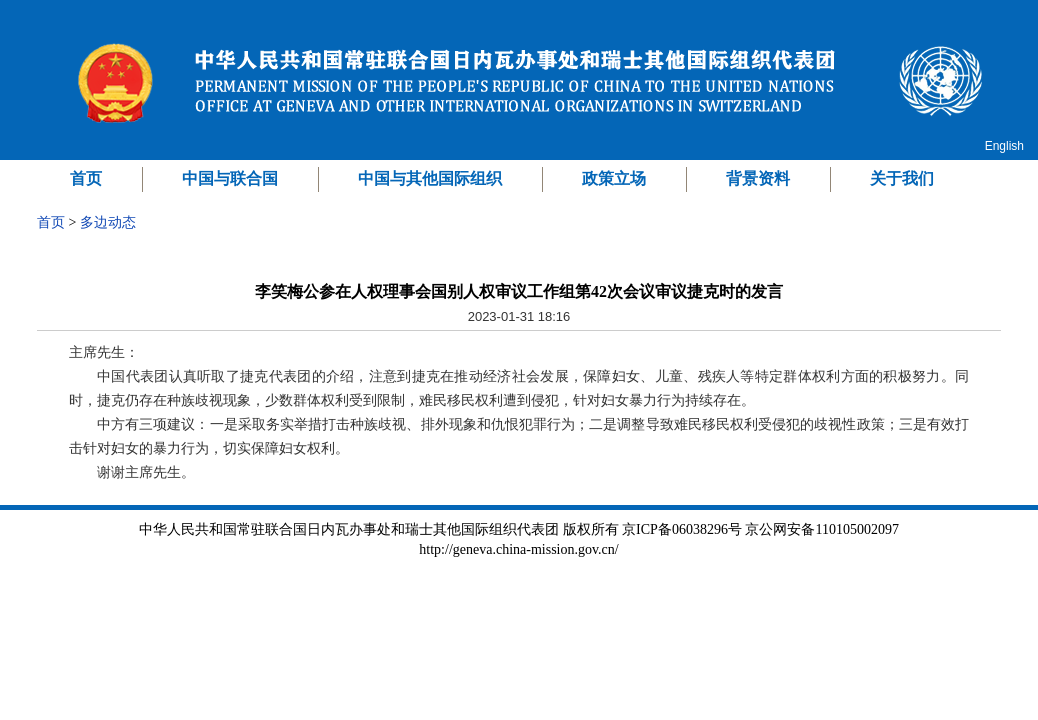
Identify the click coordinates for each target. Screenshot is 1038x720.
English (1004, 146)
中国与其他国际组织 (430, 178)
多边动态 (108, 222)
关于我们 (902, 178)
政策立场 (614, 178)
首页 (86, 178)
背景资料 (758, 178)
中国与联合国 (230, 178)
